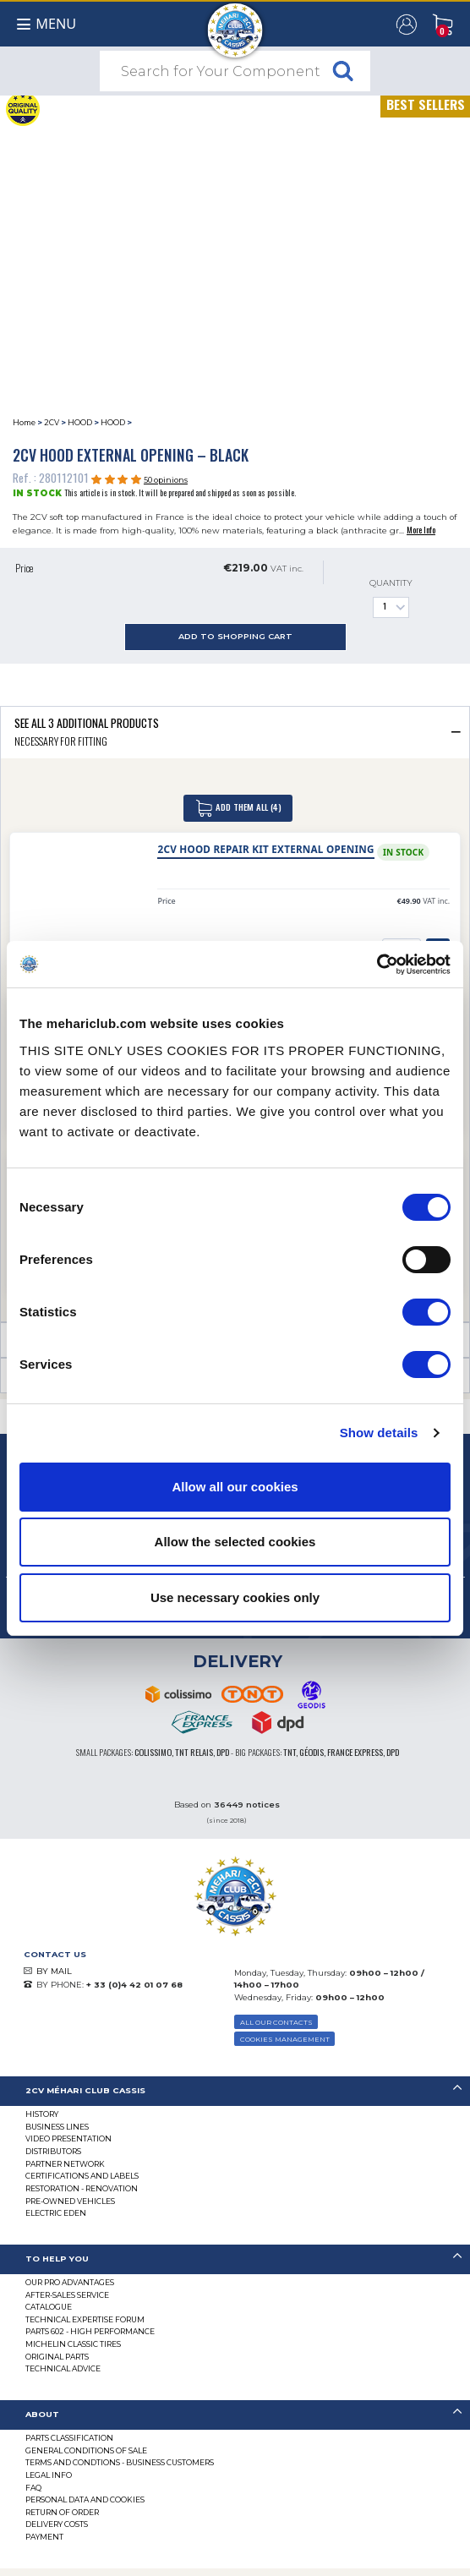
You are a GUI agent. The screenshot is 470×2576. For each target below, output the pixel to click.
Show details (379, 1432)
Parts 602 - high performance (90, 2331)
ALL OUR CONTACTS (276, 2022)
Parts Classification (69, 2437)
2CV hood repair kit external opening (265, 849)
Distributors (53, 2151)
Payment (44, 2536)
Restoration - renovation (81, 2188)
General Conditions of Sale (86, 2450)
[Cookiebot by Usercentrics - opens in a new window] (377, 965)
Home (24, 422)
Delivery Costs (56, 2524)
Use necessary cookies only (235, 1597)
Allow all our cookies (235, 1486)
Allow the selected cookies (235, 1541)
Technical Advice (63, 2368)
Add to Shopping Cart (235, 636)
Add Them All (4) (237, 808)
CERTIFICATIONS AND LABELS (82, 2175)
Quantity (391, 598)
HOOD (80, 422)
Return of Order (62, 2512)
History (41, 2114)
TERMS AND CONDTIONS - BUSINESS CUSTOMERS (119, 2462)
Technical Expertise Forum (85, 2319)
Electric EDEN (55, 2213)
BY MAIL (54, 1971)
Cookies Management (285, 2039)
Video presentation (68, 2138)
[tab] (235, 732)
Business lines (57, 2126)
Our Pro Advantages (69, 2282)
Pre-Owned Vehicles (70, 2201)
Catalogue (48, 2306)
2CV (51, 422)
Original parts (57, 2356)
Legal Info (48, 2475)
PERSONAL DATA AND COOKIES (85, 2499)
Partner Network (65, 2164)
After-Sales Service (67, 2295)
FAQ (33, 2487)
